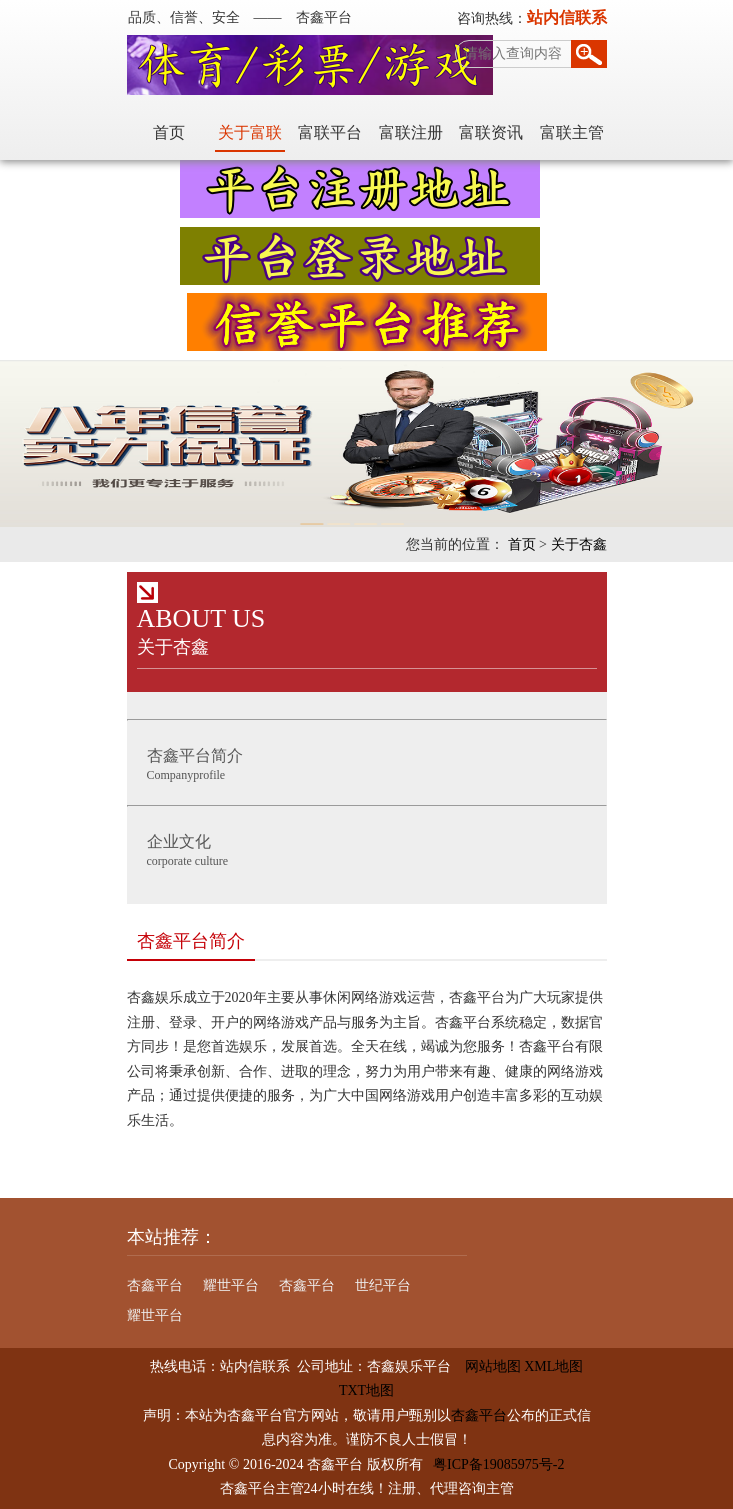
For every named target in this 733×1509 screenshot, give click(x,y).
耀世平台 (231, 1285)
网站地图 (486, 1366)
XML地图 (553, 1366)
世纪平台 (383, 1285)
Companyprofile (372, 762)
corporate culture (372, 848)
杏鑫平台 (155, 1285)
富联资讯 (491, 132)
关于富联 (250, 132)
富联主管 (572, 132)
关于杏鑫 (579, 544)
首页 (169, 132)
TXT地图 (366, 1390)
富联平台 (330, 132)
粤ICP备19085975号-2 (498, 1464)
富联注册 (411, 132)
